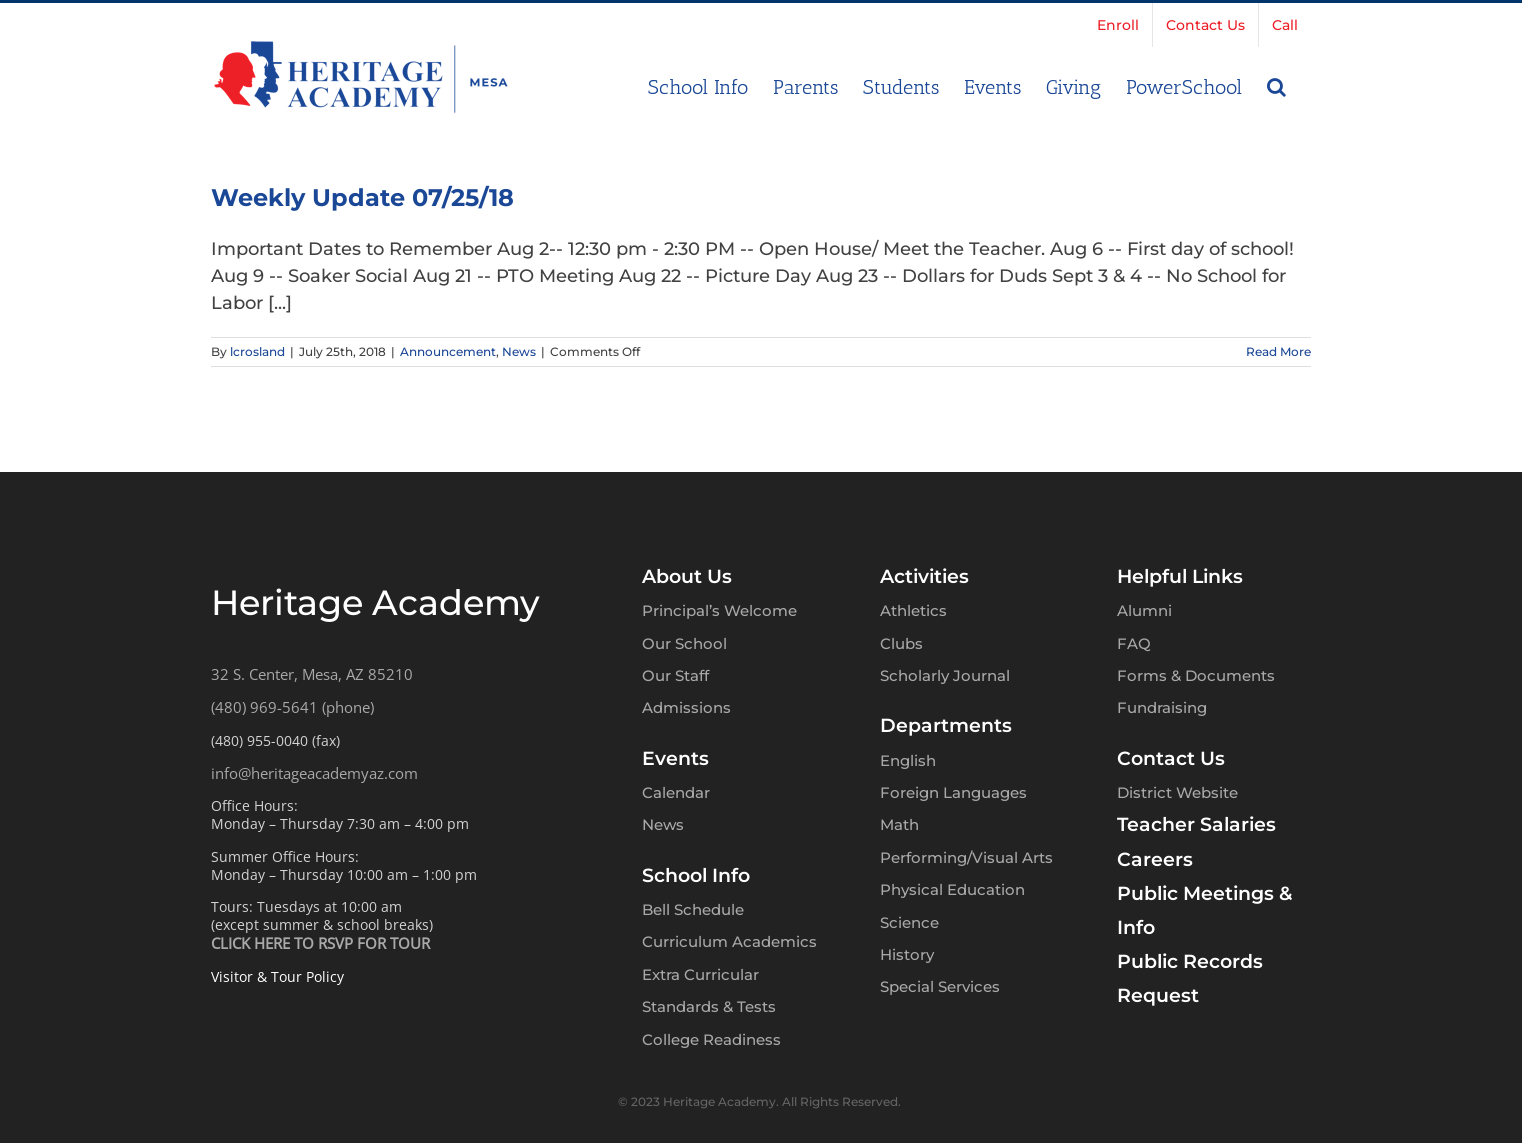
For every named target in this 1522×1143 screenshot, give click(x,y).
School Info (696, 875)
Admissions (686, 707)
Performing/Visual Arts (966, 857)
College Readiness (711, 1039)
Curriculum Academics (729, 941)
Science (909, 922)
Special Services (940, 986)
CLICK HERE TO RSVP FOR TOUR (320, 943)
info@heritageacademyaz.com (314, 773)
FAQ (1134, 643)
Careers (1155, 859)
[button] (1276, 85)
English (908, 760)
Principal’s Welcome (719, 610)
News (519, 351)
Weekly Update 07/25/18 (362, 197)
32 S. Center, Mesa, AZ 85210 (312, 674)
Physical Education (952, 889)
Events (675, 758)
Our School (684, 643)
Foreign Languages (953, 792)
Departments (946, 725)
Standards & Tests (709, 1006)
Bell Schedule (693, 909)
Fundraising (1162, 707)
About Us (687, 576)
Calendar (676, 792)
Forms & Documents (1196, 675)
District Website (1177, 792)
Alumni (1144, 610)
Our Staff (675, 675)
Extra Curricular (700, 974)
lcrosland (257, 351)
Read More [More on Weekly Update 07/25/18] (1278, 351)
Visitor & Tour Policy (277, 976)
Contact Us (1171, 758)
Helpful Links (1180, 576)
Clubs (901, 643)
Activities (924, 576)
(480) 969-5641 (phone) (292, 707)
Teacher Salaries (1196, 824)
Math (899, 824)
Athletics (913, 610)
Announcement (448, 351)
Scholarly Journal (945, 675)
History (907, 954)
